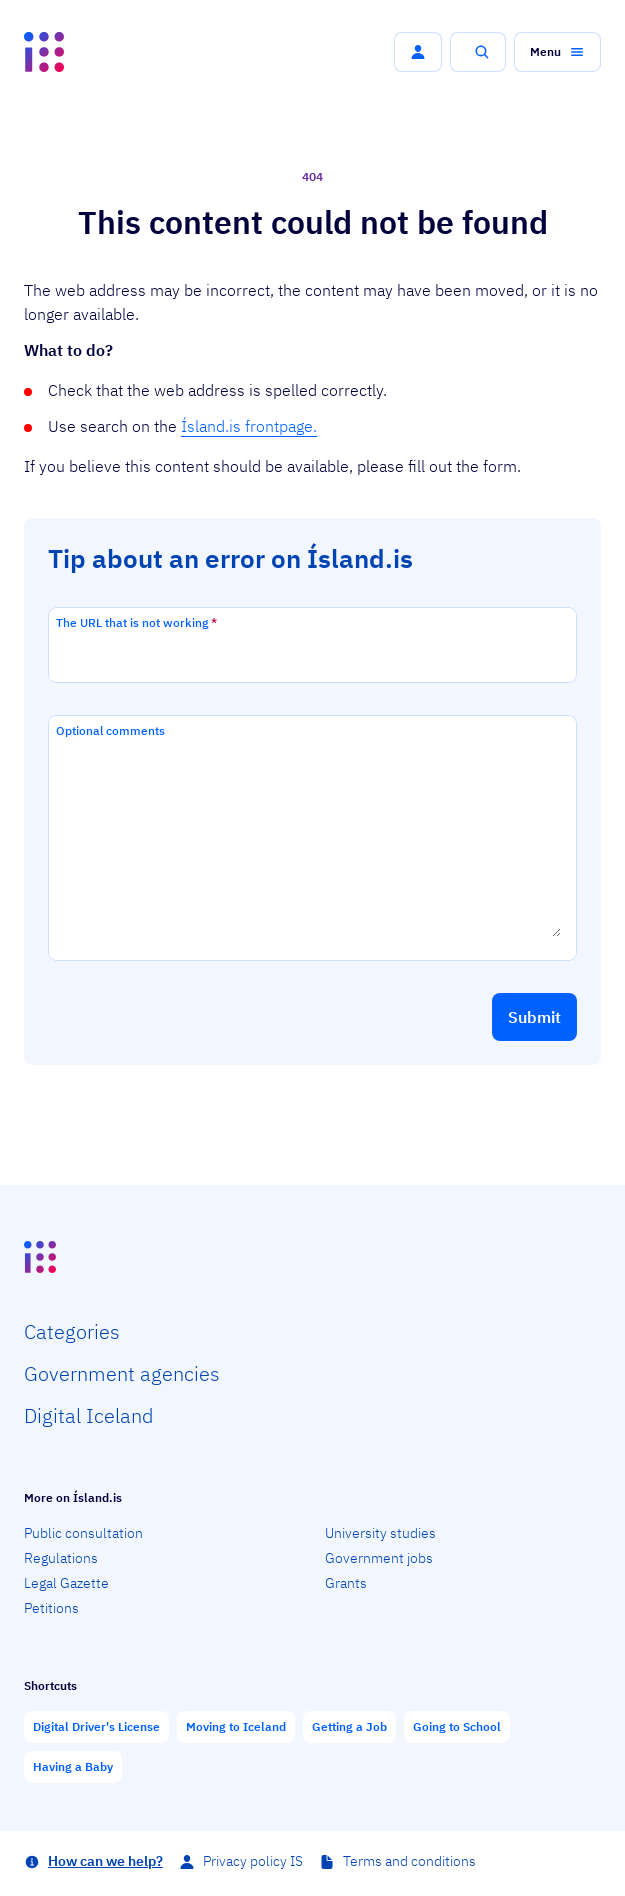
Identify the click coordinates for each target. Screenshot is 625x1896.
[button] (418, 52)
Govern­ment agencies (122, 1373)
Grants (346, 1583)
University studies (380, 1533)
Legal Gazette (66, 1583)
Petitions (51, 1608)
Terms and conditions (409, 1861)
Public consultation (83, 1533)
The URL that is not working (136, 622)
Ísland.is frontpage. (249, 426)
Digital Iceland (88, 1415)
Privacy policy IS (253, 1861)
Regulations (61, 1558)
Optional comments (110, 730)
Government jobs (379, 1558)
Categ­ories (72, 1331)
